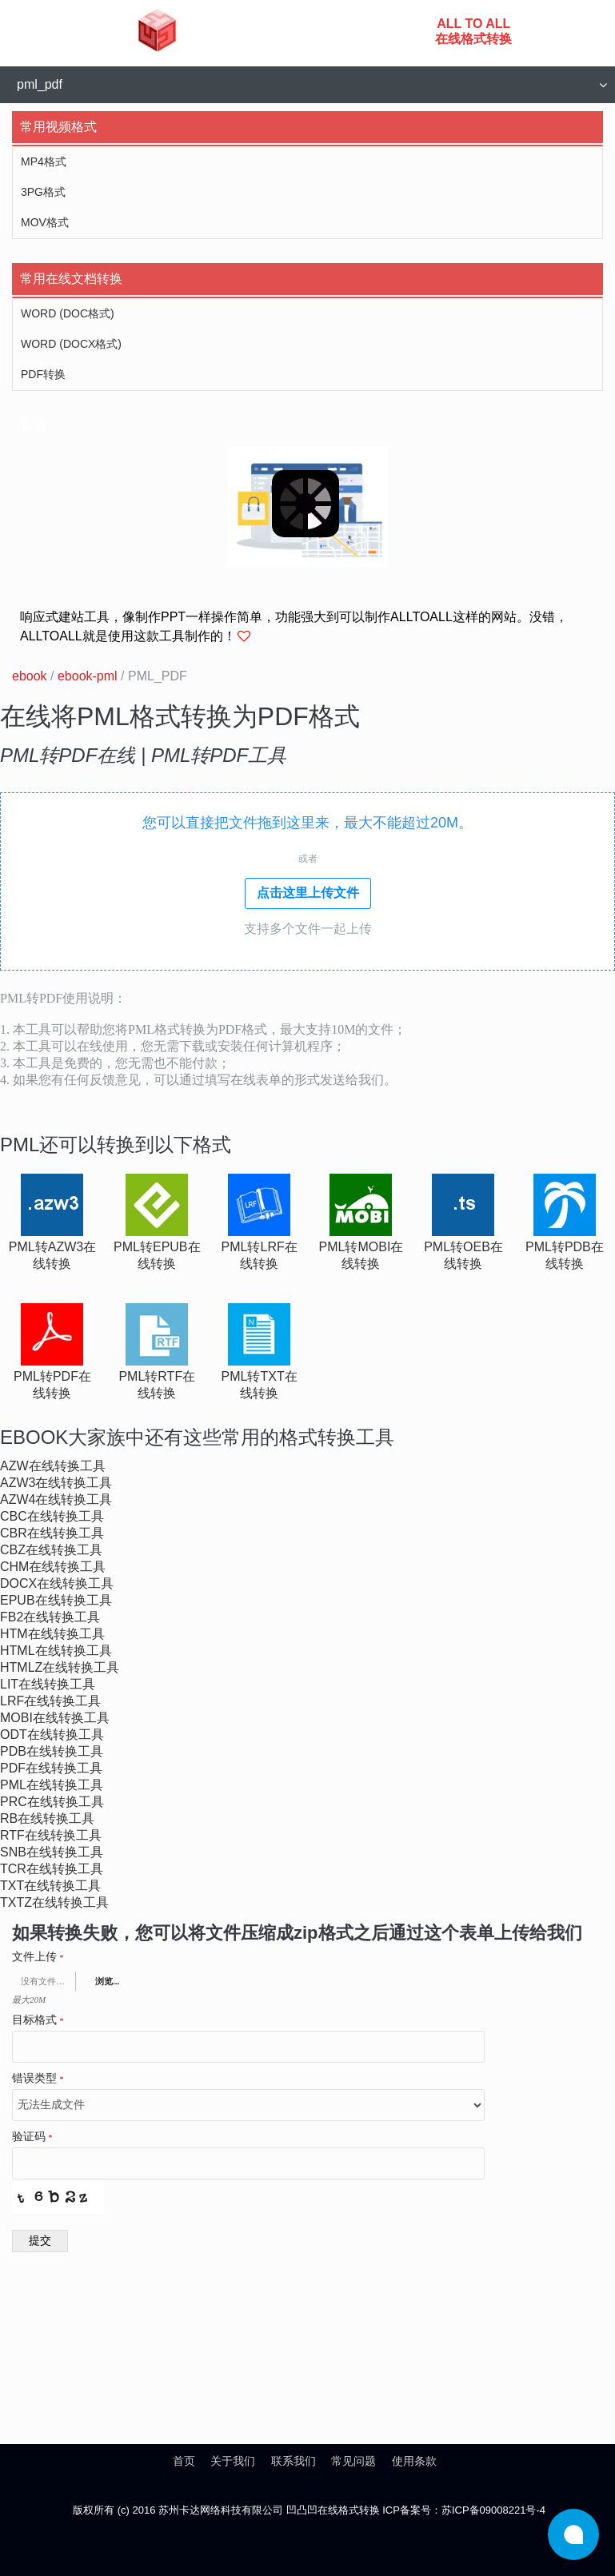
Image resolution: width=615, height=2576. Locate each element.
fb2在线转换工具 (50, 1617)
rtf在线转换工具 (51, 1835)
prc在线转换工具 (52, 1801)
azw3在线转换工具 (56, 1482)
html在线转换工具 (56, 1650)
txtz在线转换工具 (54, 1902)
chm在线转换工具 (53, 1566)
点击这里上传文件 (308, 892)
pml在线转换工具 (51, 1785)
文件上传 (38, 1957)
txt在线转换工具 (50, 1885)
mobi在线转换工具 (55, 1718)
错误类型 (38, 2078)
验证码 (32, 2137)
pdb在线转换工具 (51, 1751)
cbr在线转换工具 (52, 1533)
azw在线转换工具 (53, 1466)
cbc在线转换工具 (52, 1516)
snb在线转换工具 (51, 1852)
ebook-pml (88, 676)
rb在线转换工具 (47, 1818)
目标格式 (38, 2020)
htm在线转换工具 (52, 1634)
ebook (29, 676)
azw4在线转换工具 (56, 1499)
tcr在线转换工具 (51, 1869)
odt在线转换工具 (52, 1734)
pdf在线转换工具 (51, 1768)
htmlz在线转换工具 (59, 1667)
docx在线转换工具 (57, 1583)
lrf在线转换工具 (50, 1701)
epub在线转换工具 (56, 1600)
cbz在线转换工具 (51, 1550)
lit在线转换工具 (47, 1684)
